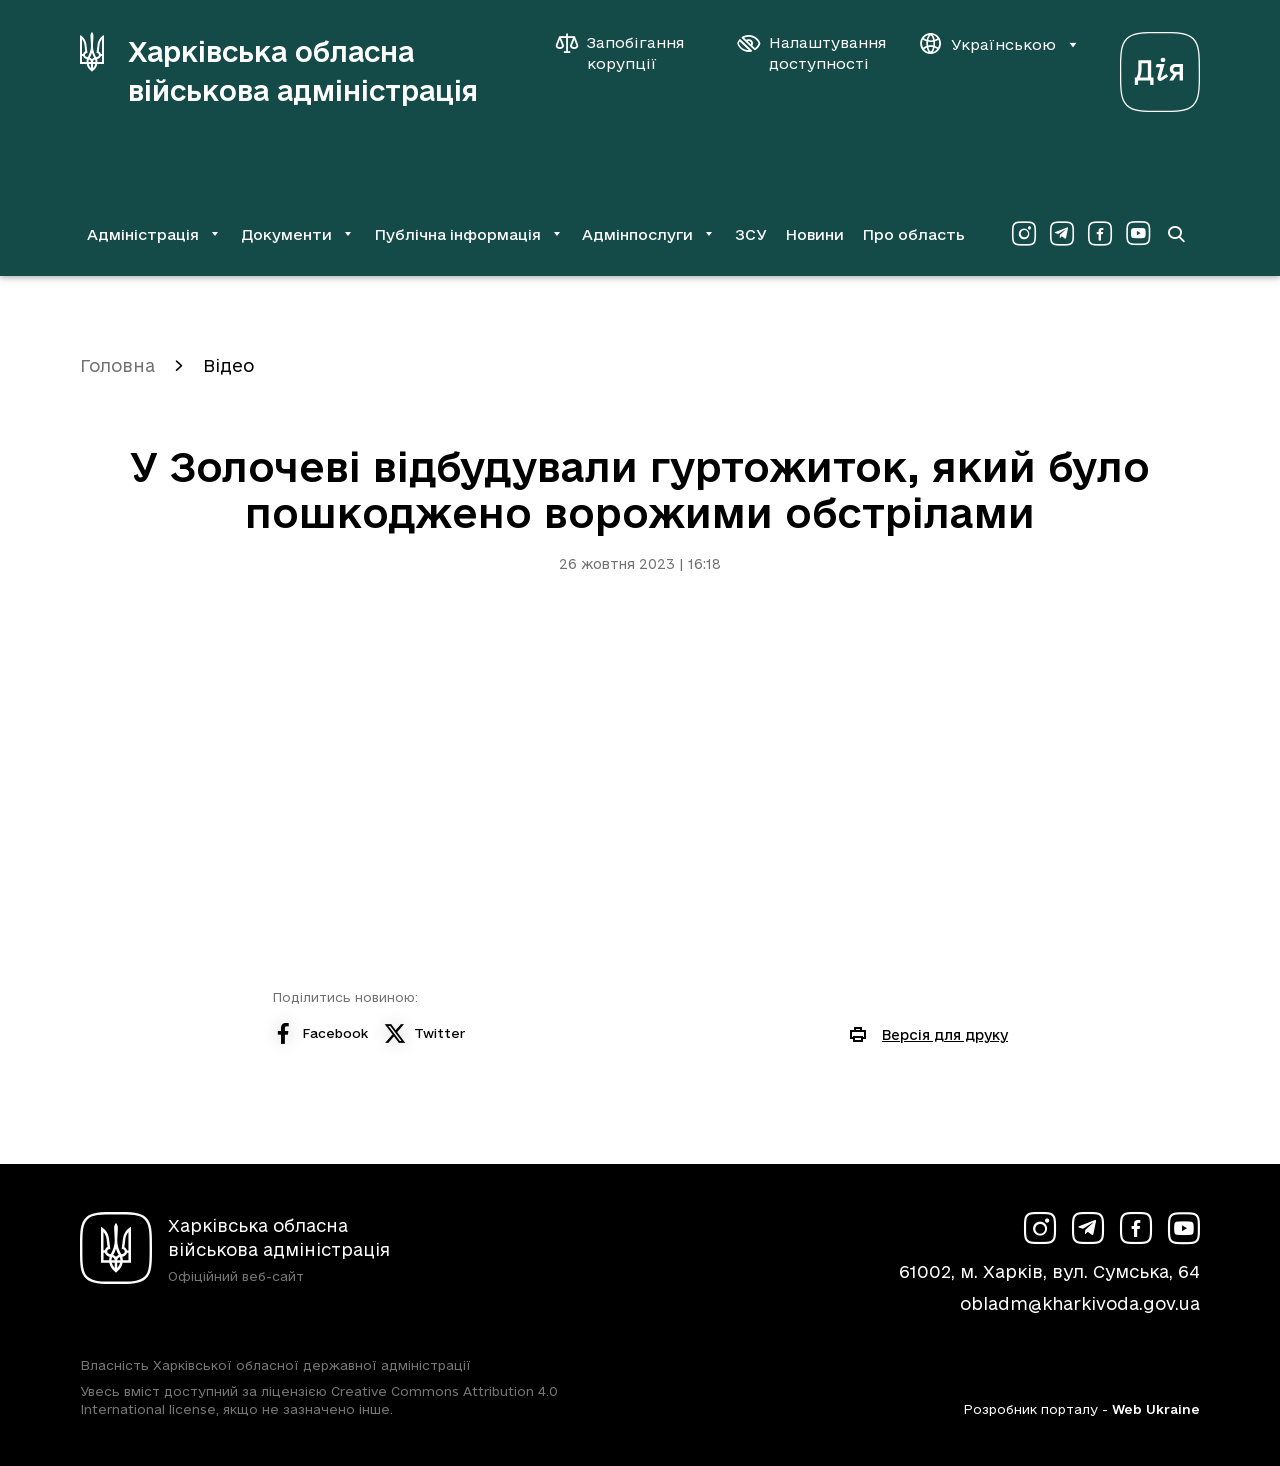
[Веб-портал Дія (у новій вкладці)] (1160, 66)
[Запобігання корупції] (630, 53)
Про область (913, 234)
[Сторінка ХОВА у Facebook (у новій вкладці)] (1100, 234)
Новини (814, 234)
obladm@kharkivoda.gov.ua (1080, 1303)
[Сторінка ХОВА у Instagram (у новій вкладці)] (1024, 234)
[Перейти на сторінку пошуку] (1176, 234)
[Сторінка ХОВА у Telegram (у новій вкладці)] (1062, 234)
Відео (228, 365)
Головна (117, 365)
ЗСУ (751, 234)
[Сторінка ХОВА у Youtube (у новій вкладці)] (1138, 234)
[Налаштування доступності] (812, 53)
